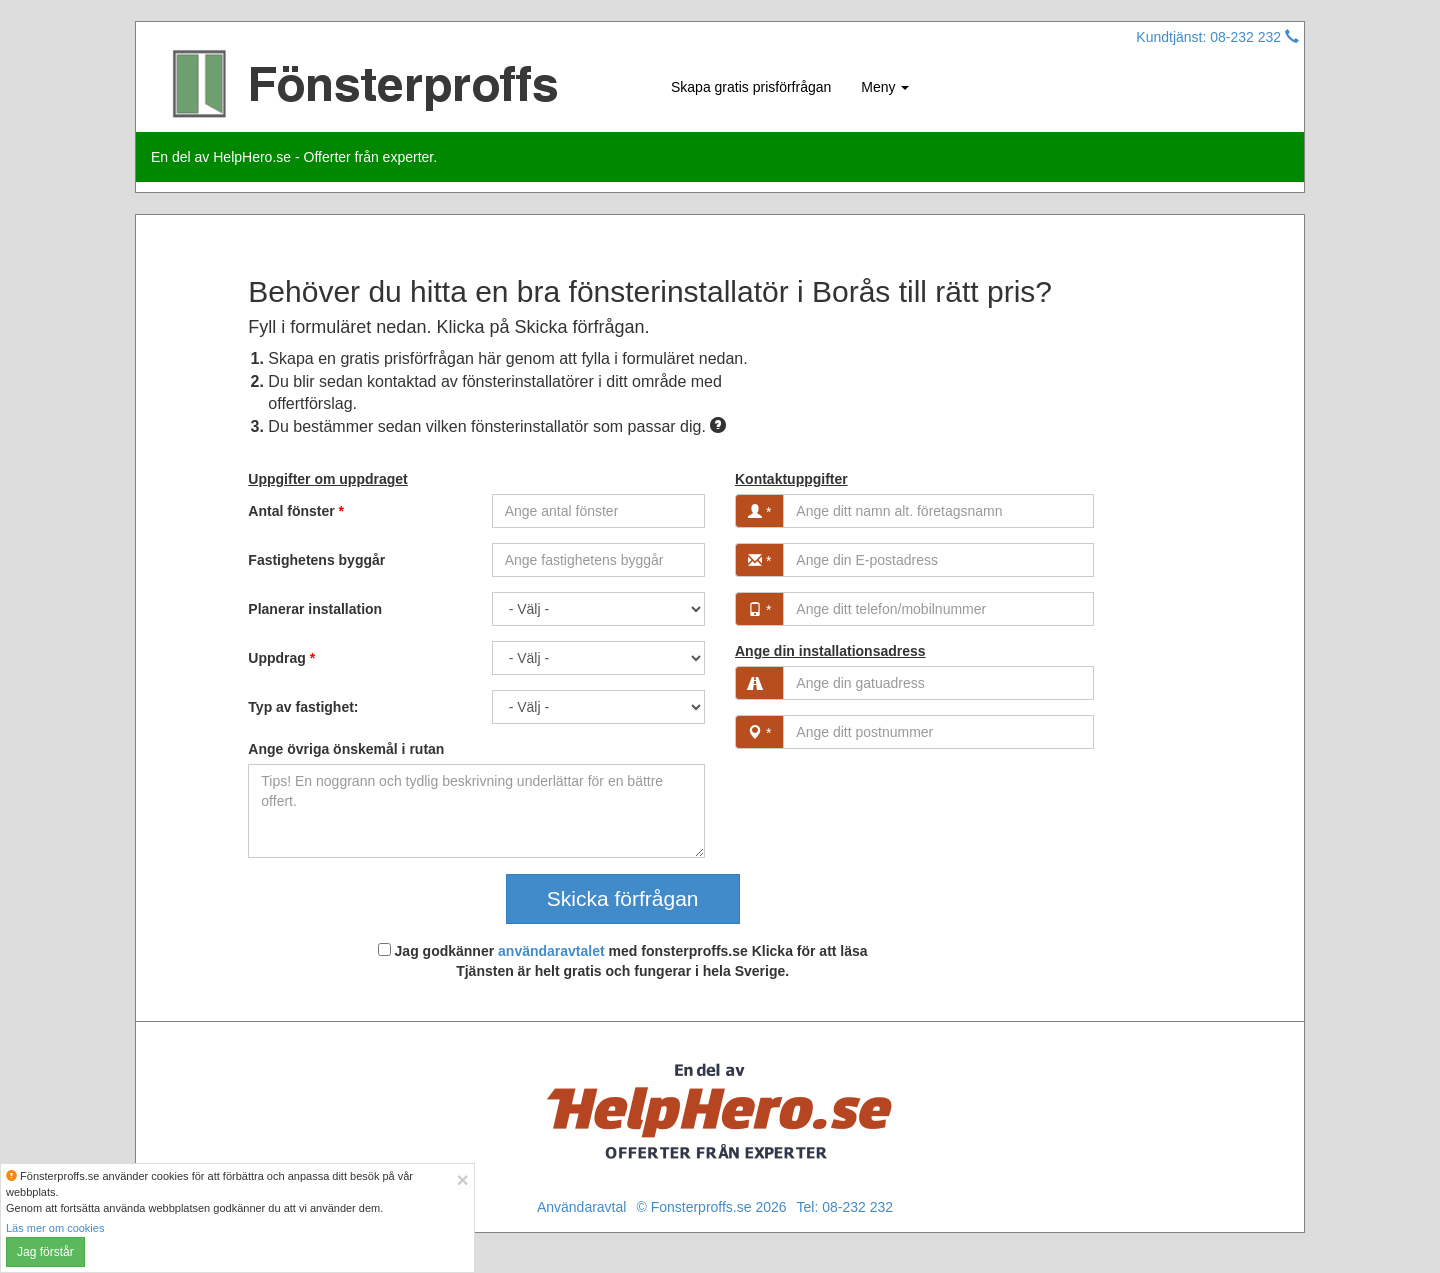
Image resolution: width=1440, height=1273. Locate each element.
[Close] (462, 1179)
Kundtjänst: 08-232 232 (1217, 37)
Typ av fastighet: (303, 707)
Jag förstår (45, 1252)
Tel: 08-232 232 (845, 1207)
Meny (885, 87)
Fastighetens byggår (316, 560)
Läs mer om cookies (55, 1228)
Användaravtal (582, 1207)
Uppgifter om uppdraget (327, 479)
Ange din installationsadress (830, 651)
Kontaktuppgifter (791, 479)
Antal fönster (296, 511)
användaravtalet (551, 951)
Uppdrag (281, 658)
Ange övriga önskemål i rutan (346, 749)
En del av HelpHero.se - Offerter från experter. (294, 157)
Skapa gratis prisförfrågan (751, 87)
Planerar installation (315, 609)
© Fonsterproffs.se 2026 (711, 1207)
